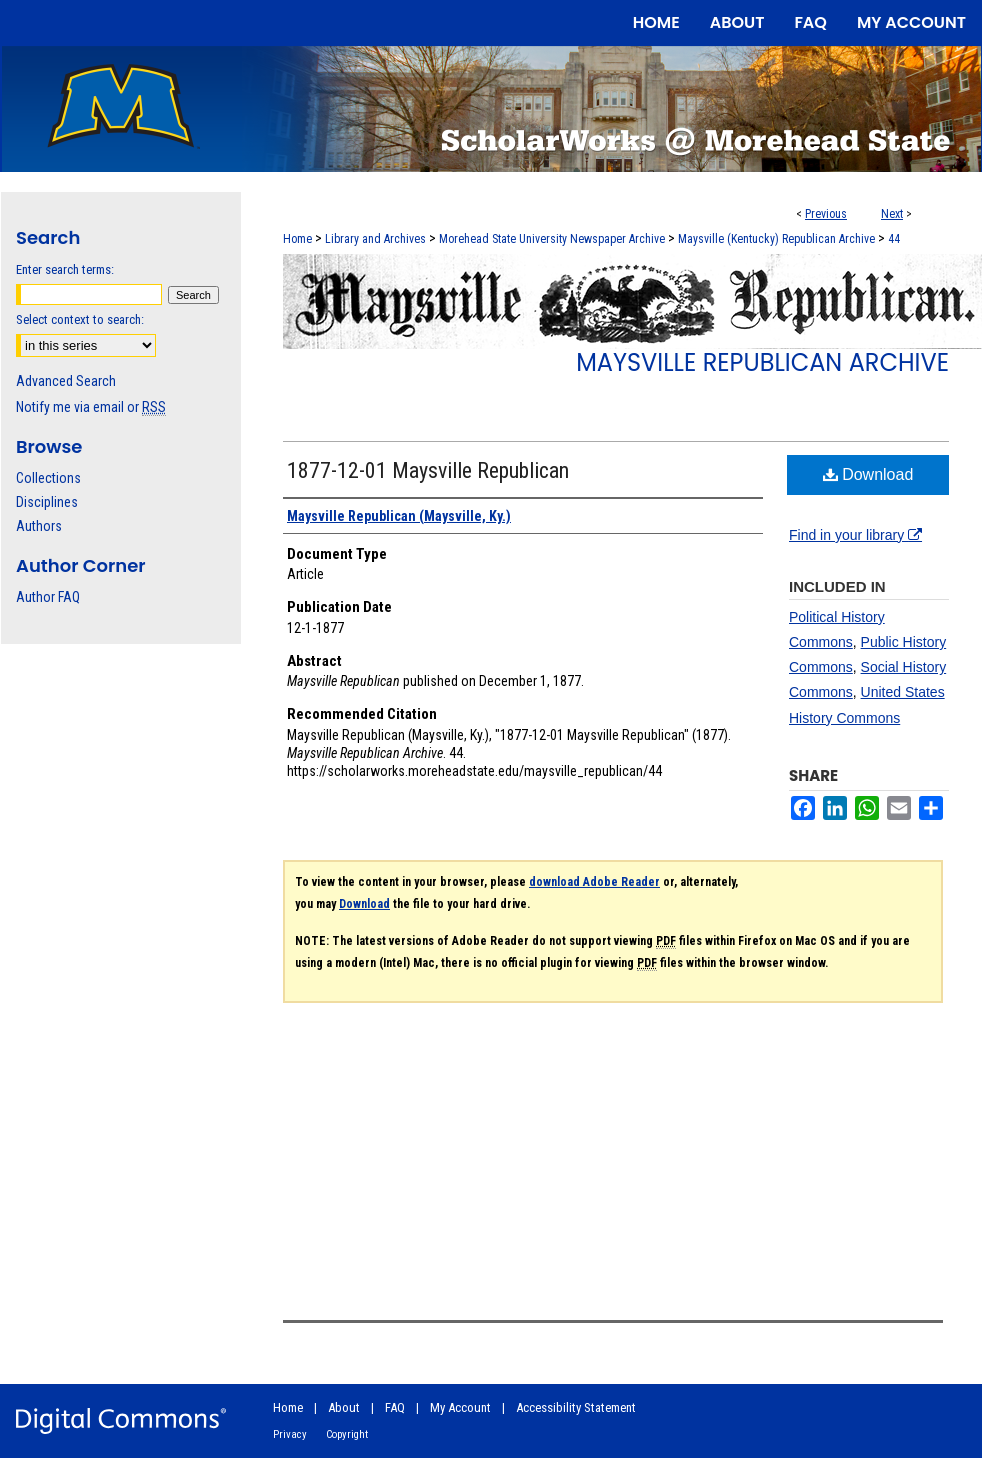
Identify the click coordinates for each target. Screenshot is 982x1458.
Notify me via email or (91, 407)
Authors (39, 526)
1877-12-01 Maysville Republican (428, 470)
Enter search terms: (65, 269)
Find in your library (855, 535)
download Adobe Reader (594, 882)
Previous (826, 214)
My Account (460, 1407)
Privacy (290, 1434)
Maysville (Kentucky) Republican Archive (776, 239)
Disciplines (47, 502)
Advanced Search (66, 381)
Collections (48, 478)
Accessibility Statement (576, 1407)
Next (892, 214)
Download (868, 474)
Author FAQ (48, 597)
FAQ (395, 1407)
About (344, 1407)
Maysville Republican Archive (762, 362)
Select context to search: (80, 319)
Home (297, 239)
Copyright (347, 1434)
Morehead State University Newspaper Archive (552, 239)
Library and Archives (375, 239)
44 (894, 239)
